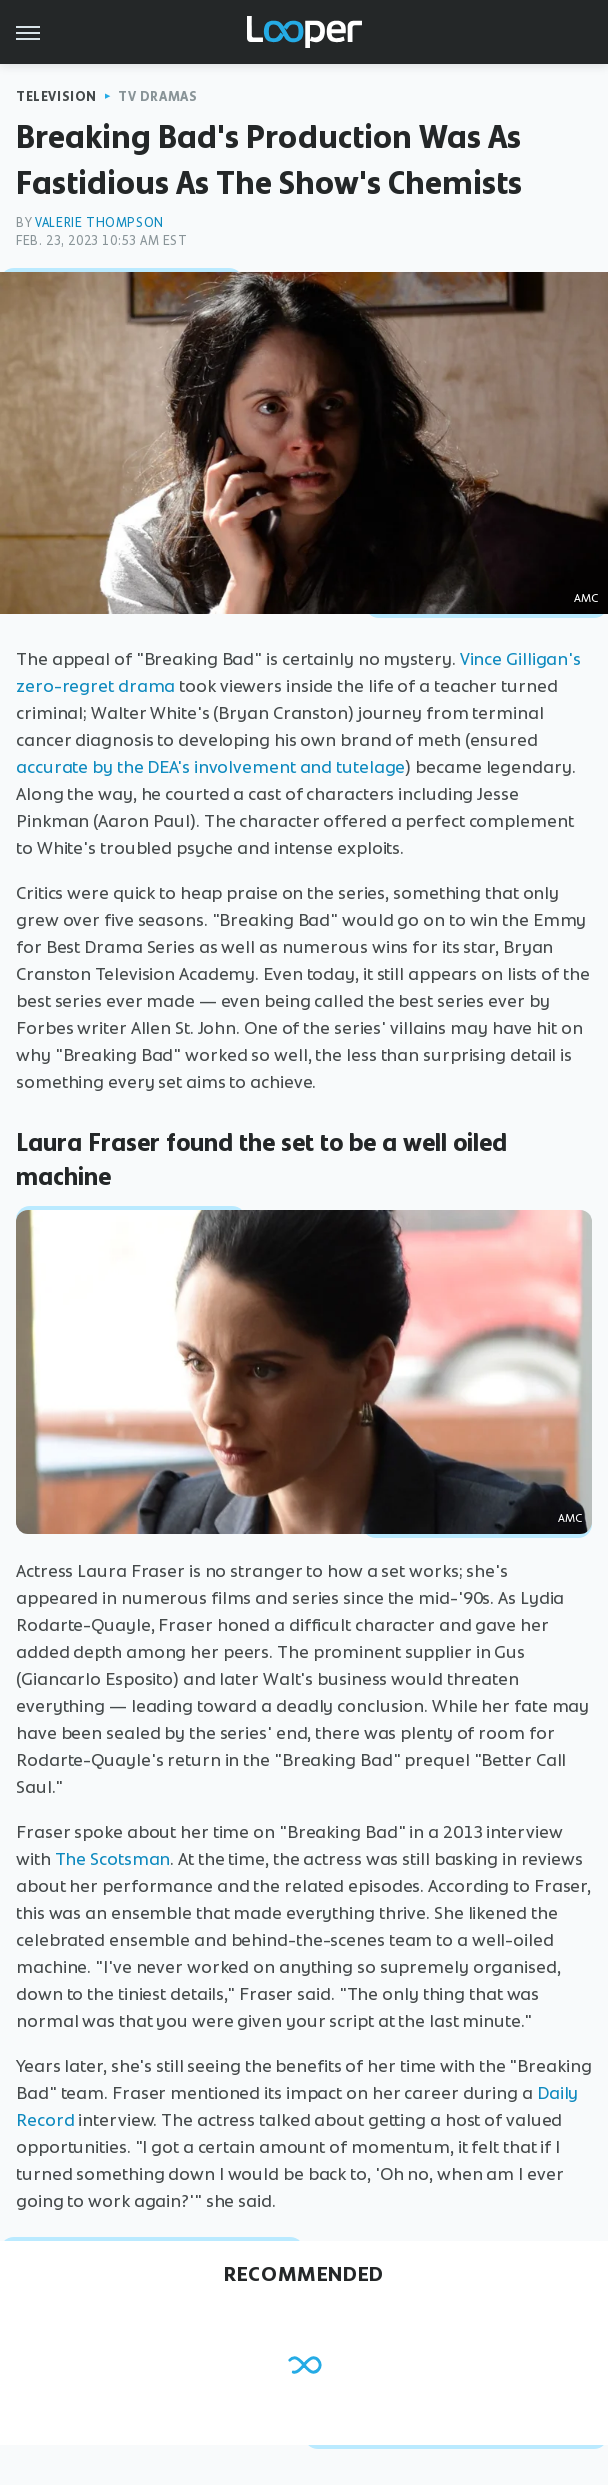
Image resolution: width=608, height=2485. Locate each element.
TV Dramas (157, 96)
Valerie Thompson (99, 222)
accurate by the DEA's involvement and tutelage (210, 767)
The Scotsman (113, 1859)
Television (56, 96)
